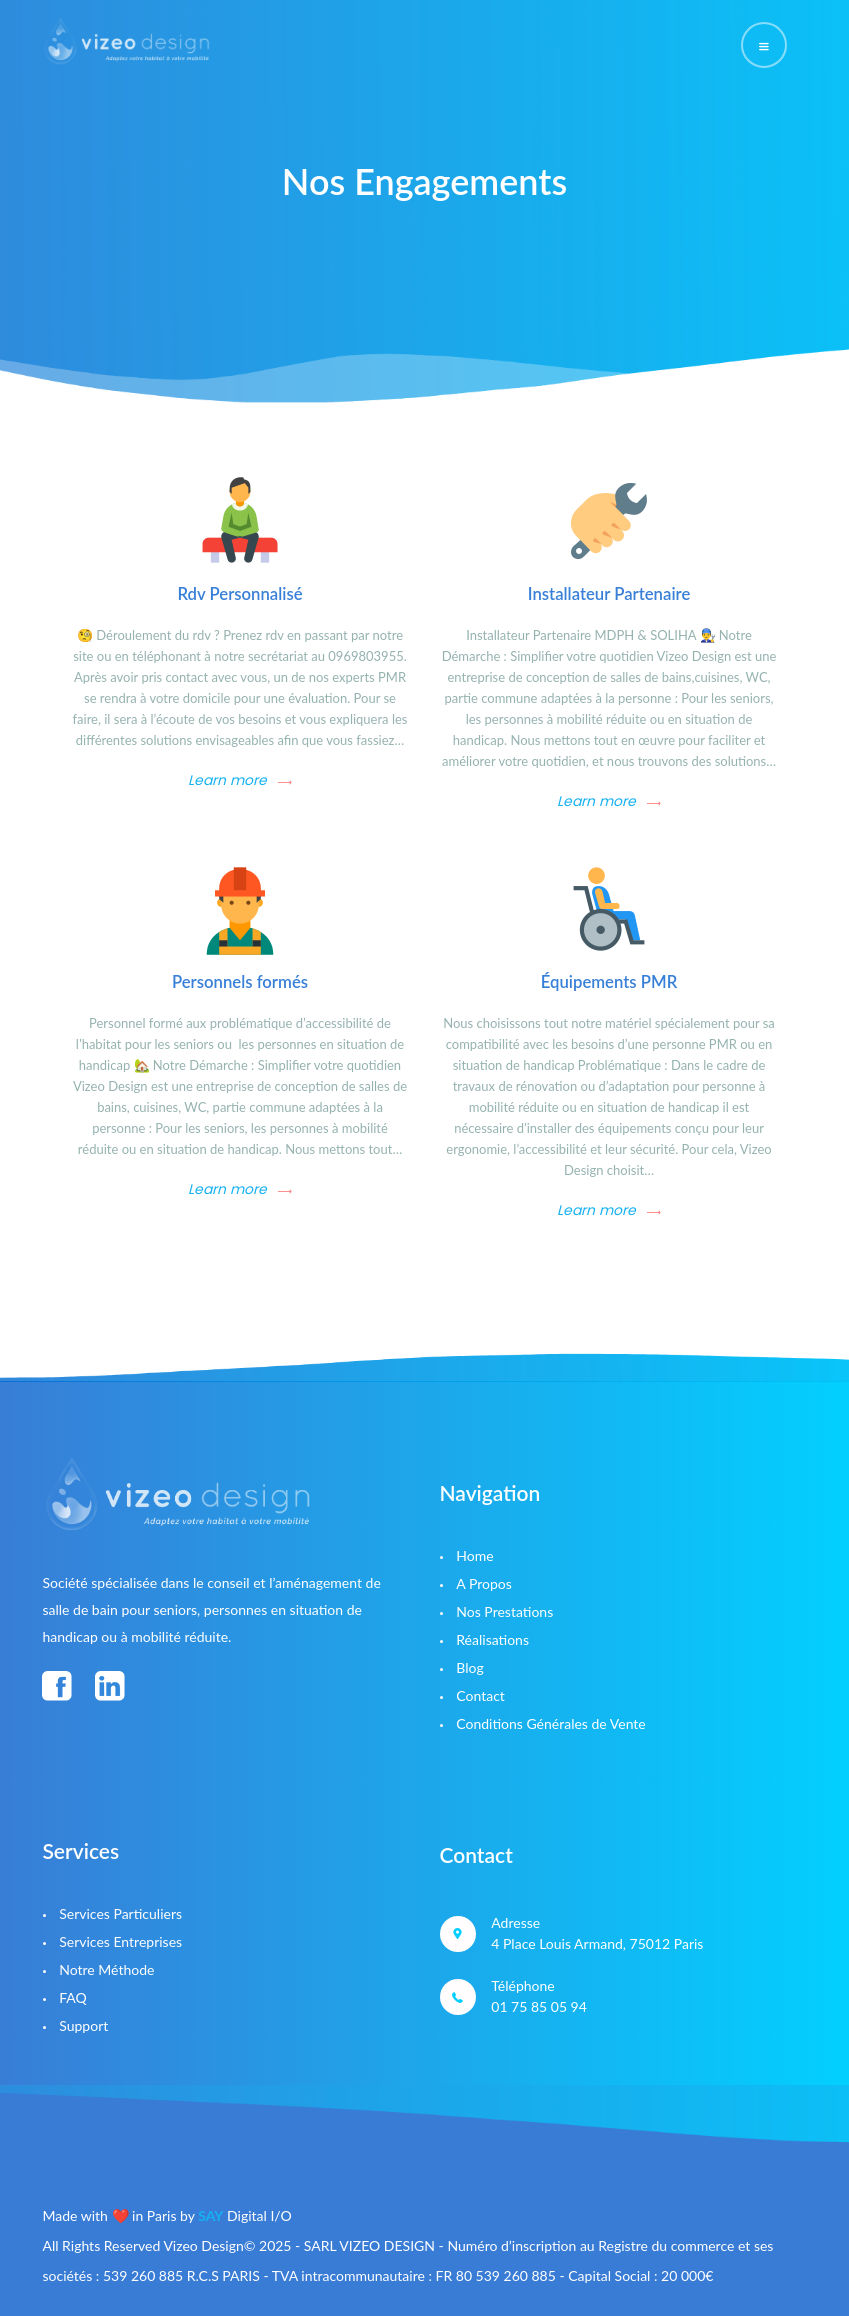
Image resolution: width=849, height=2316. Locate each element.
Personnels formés (240, 982)
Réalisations (492, 1639)
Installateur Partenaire (609, 594)
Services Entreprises (120, 1941)
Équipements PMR (609, 982)
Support (83, 2025)
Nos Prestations (504, 1611)
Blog (469, 1667)
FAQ (73, 1997)
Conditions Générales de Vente (550, 1723)
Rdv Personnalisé (239, 594)
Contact (480, 1695)
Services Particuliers (120, 1913)
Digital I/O (245, 2215)
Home (474, 1555)
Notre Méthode (106, 1969)
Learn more (227, 780)
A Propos (483, 1583)
